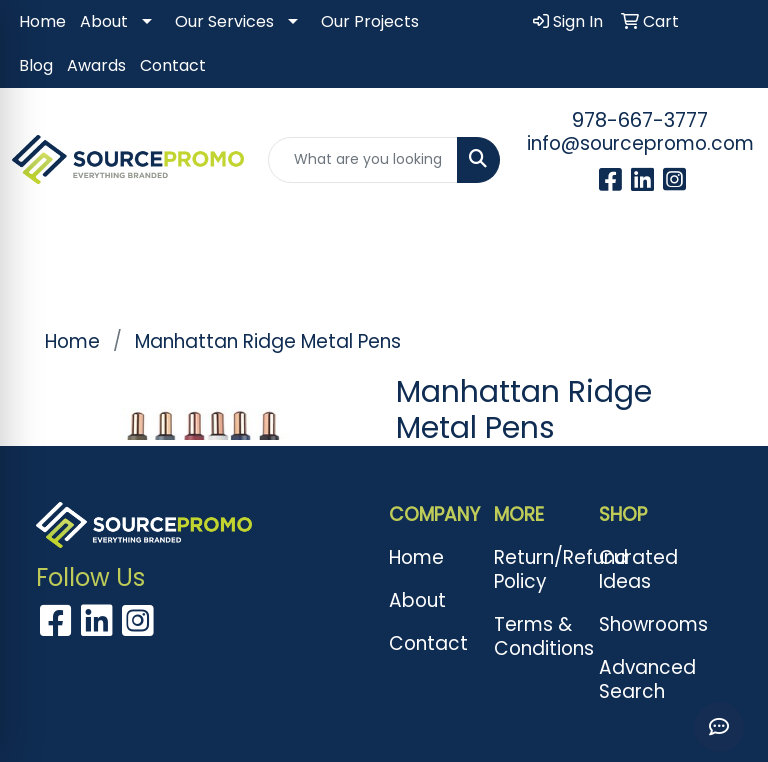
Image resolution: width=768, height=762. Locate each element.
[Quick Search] (363, 160)
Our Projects (370, 21)
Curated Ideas (638, 569)
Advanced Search (639, 679)
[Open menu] (728, 261)
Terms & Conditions (534, 636)
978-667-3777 (640, 120)
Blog (36, 65)
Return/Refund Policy (534, 569)
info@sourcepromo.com (640, 143)
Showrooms (639, 624)
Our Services (224, 21)
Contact (173, 65)
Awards (96, 65)
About (104, 21)
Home (42, 21)
